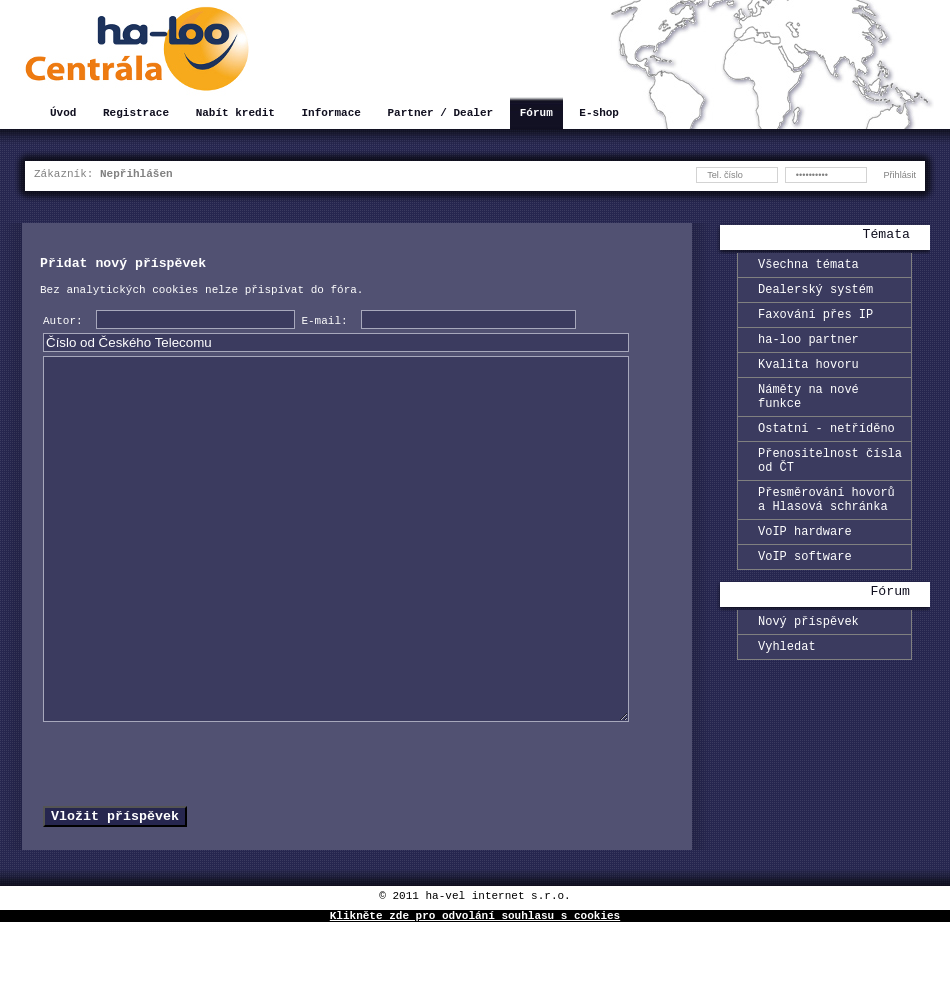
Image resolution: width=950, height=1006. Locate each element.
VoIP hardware (805, 569)
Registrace (136, 114)
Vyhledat (787, 693)
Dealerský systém (815, 294)
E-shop (599, 114)
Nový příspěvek (808, 665)
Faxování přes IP (815, 322)
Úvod (63, 114)
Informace (330, 114)
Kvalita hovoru (808, 378)
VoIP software (805, 597)
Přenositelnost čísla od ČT (830, 488)
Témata (886, 236)
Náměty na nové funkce (808, 415)
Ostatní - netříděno (826, 451)
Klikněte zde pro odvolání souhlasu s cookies (475, 998)
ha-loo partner (808, 350)
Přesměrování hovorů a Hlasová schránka (826, 533)
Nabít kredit (235, 114)
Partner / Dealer (440, 114)
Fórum (536, 114)
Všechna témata (808, 266)
